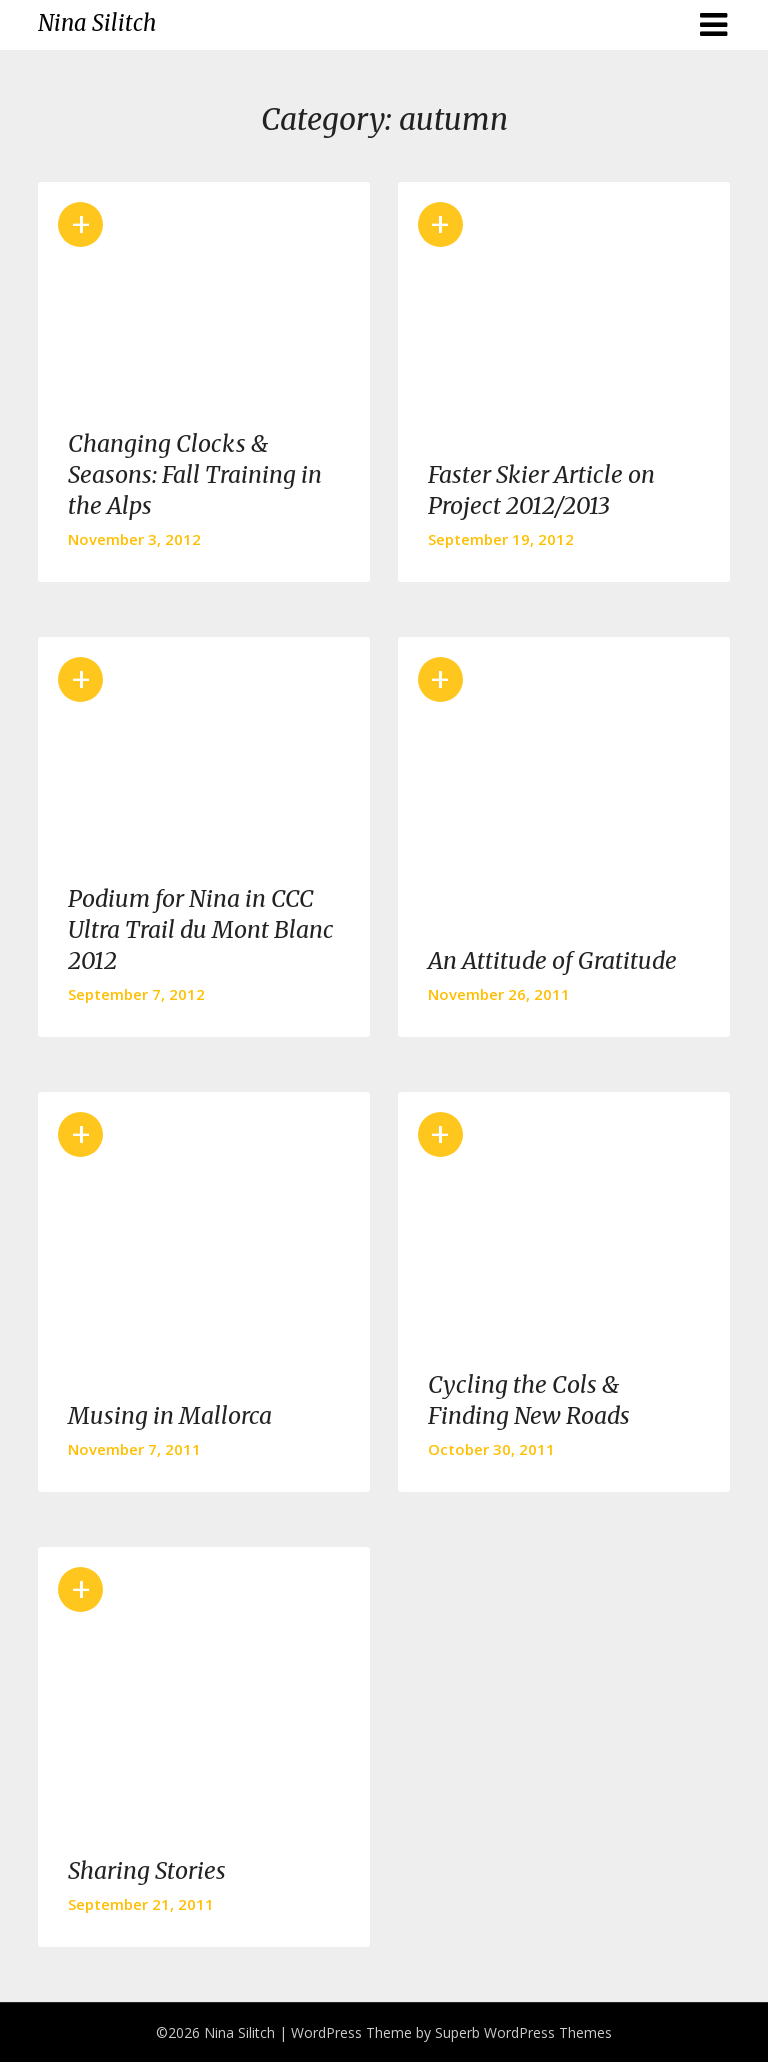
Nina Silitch (97, 23)
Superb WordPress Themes (523, 2032)
